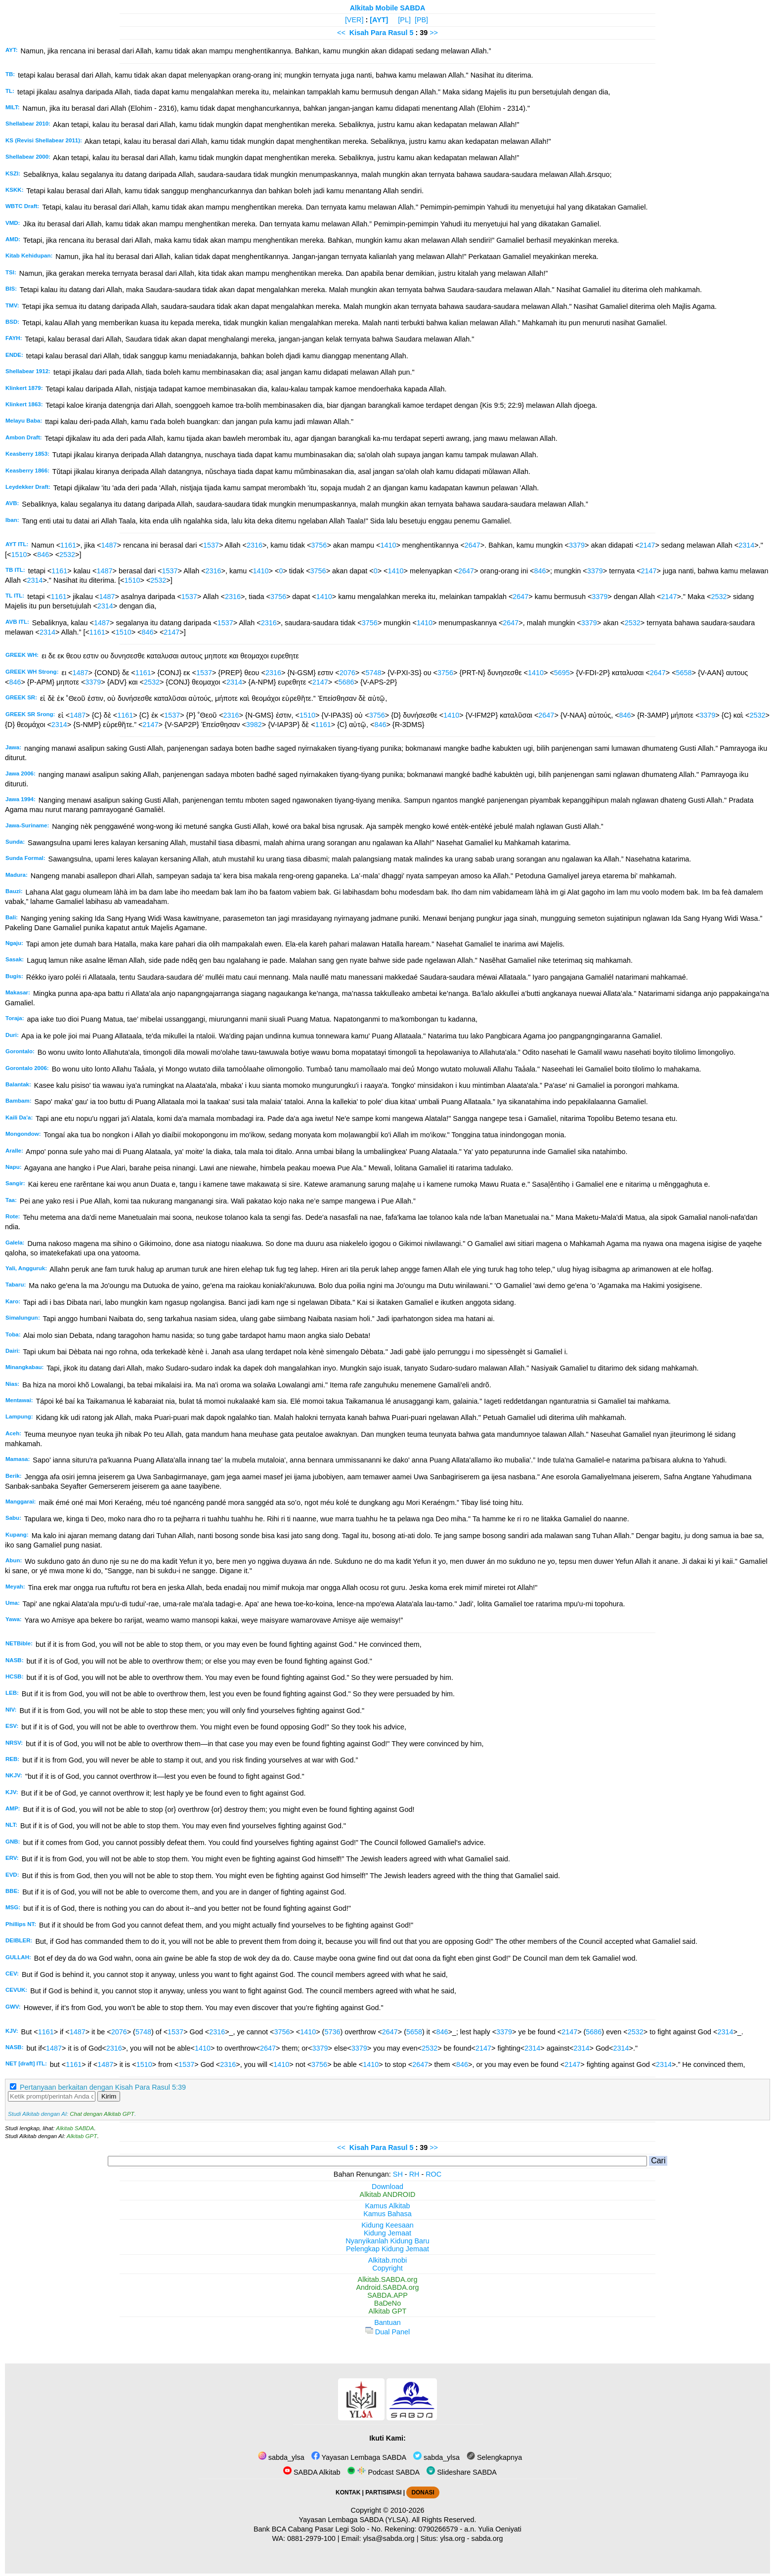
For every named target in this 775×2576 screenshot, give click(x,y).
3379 (577, 545)
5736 (332, 2032)
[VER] (354, 20)
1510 (19, 554)
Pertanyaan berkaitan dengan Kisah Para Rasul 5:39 (103, 2087)
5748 (373, 673)
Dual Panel (387, 2332)
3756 (319, 545)
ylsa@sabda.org (388, 2538)
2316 (254, 545)
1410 (388, 545)
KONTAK (348, 2492)
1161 (68, 545)
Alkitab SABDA (75, 2128)
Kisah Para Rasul (378, 33)
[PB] (421, 20)
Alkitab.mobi (387, 2260)
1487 (109, 545)
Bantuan (387, 2322)
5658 (684, 673)
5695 (562, 673)
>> (434, 33)
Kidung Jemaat (387, 2233)
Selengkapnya (494, 2457)
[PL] (404, 20)
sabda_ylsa (281, 2457)
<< (341, 33)
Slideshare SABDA (462, 2472)
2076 (347, 673)
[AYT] (379, 20)
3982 (254, 725)
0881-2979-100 (311, 2538)
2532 (67, 554)
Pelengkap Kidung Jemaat (387, 2249)
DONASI (422, 2492)
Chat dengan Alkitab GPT (102, 2114)
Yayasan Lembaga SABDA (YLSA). (354, 2520)
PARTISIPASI (383, 2492)
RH (414, 2174)
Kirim (108, 2096)
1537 (211, 545)
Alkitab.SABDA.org (388, 2279)
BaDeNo (387, 2303)
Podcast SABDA (383, 2472)
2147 (647, 545)
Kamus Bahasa (387, 2214)
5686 (346, 682)
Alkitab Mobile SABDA (388, 8)
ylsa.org (452, 2538)
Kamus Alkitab (387, 2206)
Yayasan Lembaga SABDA (358, 2457)
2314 (746, 545)
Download (387, 2186)
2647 (472, 545)
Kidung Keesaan (387, 2225)
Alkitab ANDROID (388, 2194)
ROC (433, 2174)
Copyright (387, 2268)
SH (398, 2174)
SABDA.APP (387, 2295)
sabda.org (487, 2538)
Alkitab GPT (82, 2136)
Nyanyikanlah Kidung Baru (387, 2241)
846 (43, 554)
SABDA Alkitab (311, 2472)
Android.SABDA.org (387, 2287)
